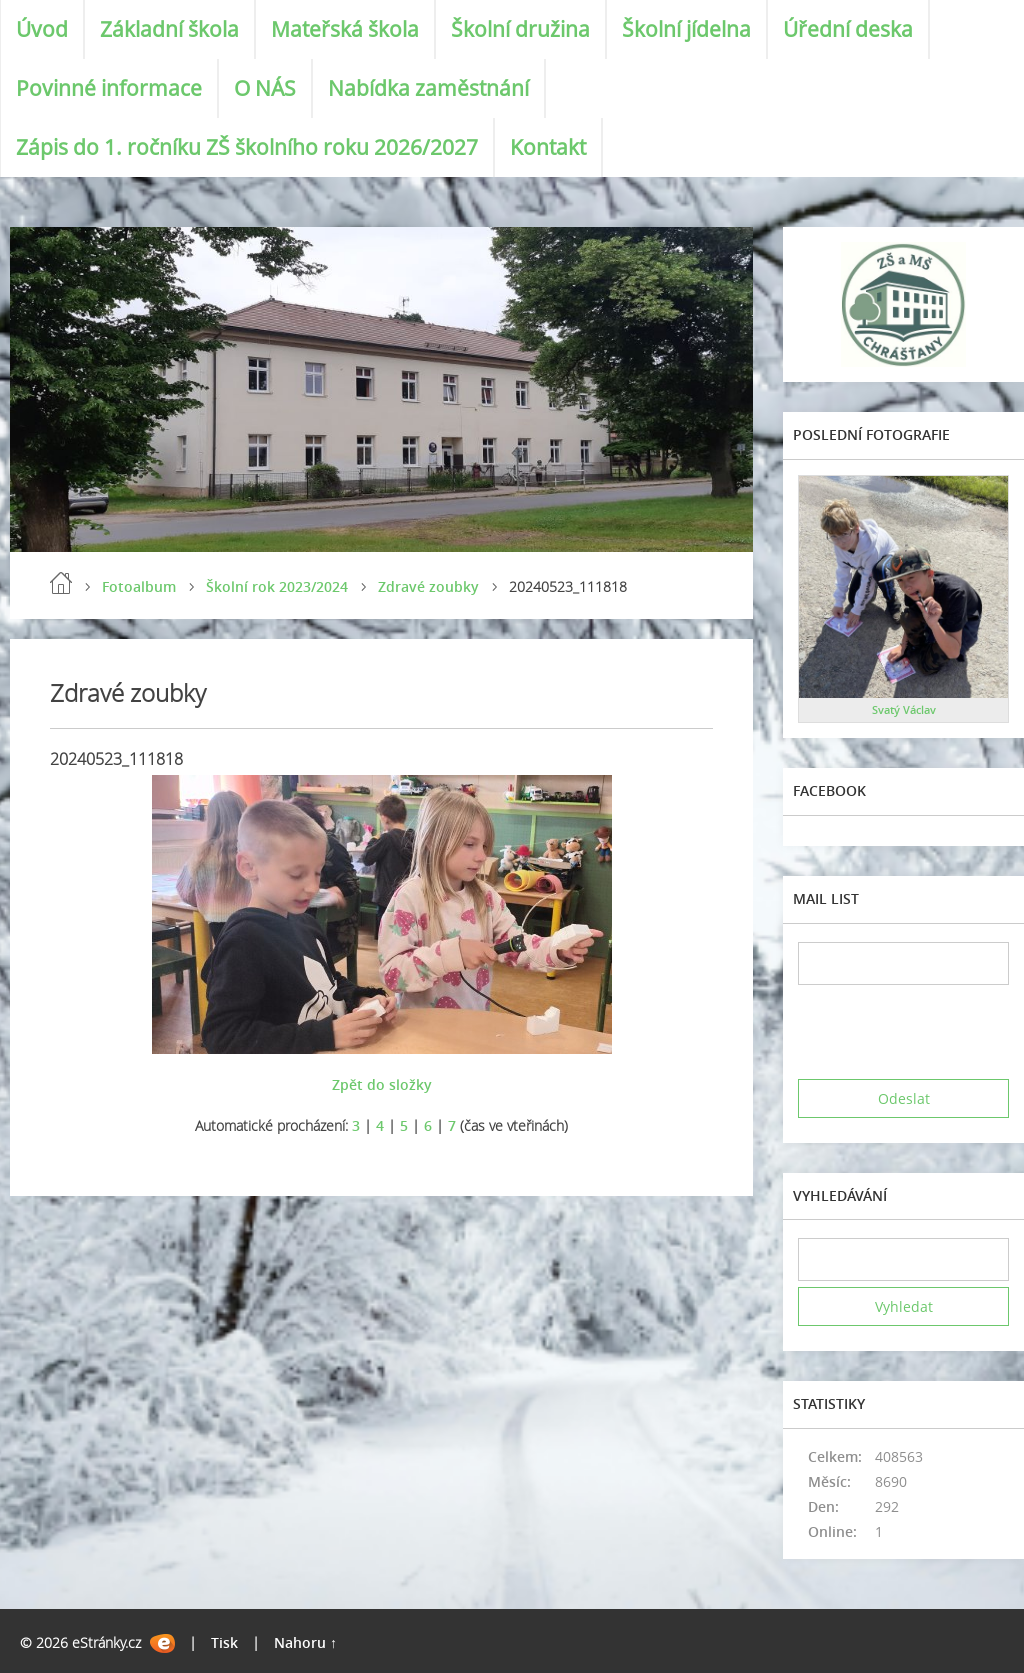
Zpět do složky (382, 1084)
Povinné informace (109, 88)
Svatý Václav (904, 709)
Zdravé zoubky (428, 586)
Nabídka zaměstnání (428, 88)
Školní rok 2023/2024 (277, 586)
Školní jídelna (686, 29)
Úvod (42, 29)
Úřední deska (848, 29)
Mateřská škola (345, 29)
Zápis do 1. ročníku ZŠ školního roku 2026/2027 (247, 147)
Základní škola (169, 29)
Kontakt (548, 147)
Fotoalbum (139, 586)
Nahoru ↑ (305, 1642)
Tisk (224, 1642)
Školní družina (520, 29)
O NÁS (265, 88)
